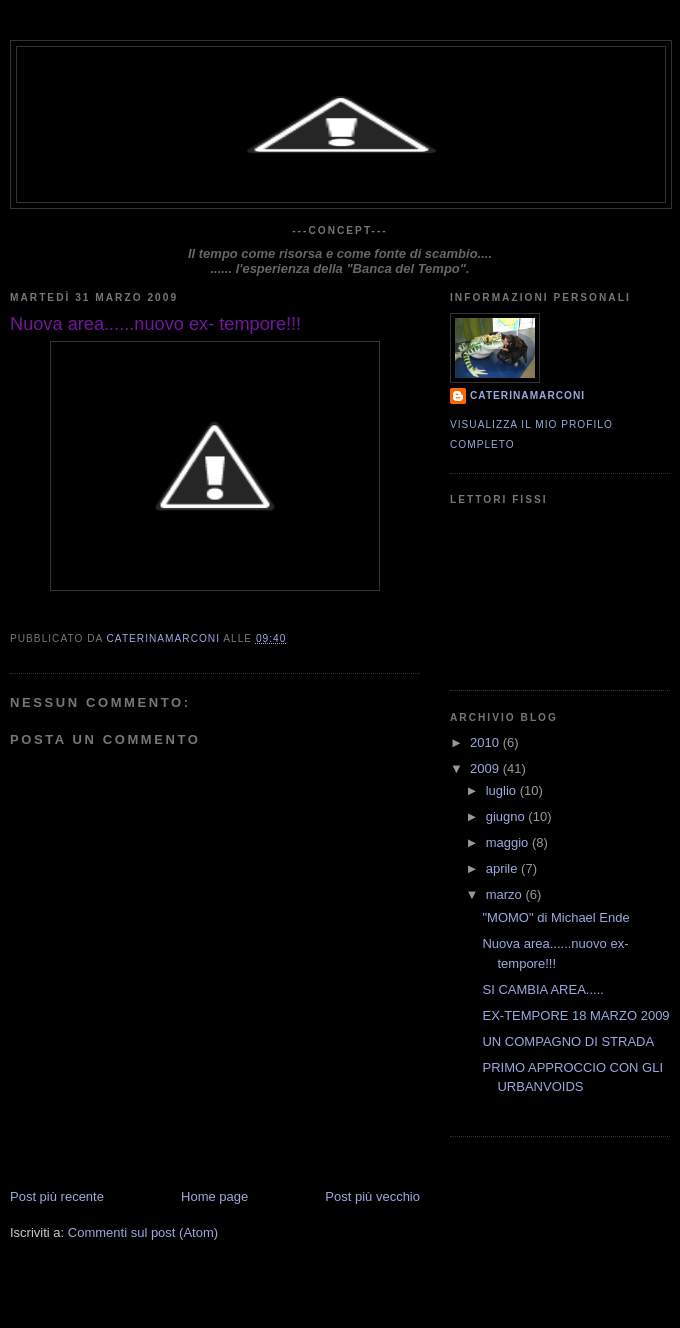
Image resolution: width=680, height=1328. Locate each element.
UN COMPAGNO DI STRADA (568, 1041)
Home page (214, 1196)
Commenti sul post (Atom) (143, 1232)
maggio (509, 842)
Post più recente (57, 1196)
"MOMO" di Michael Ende (555, 917)
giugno (507, 816)
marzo (506, 894)
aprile (503, 868)
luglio (503, 790)
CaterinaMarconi (527, 395)
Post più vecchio (372, 1196)
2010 (486, 742)
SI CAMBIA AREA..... (542, 989)
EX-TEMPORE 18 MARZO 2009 (575, 1015)
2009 (486, 768)
